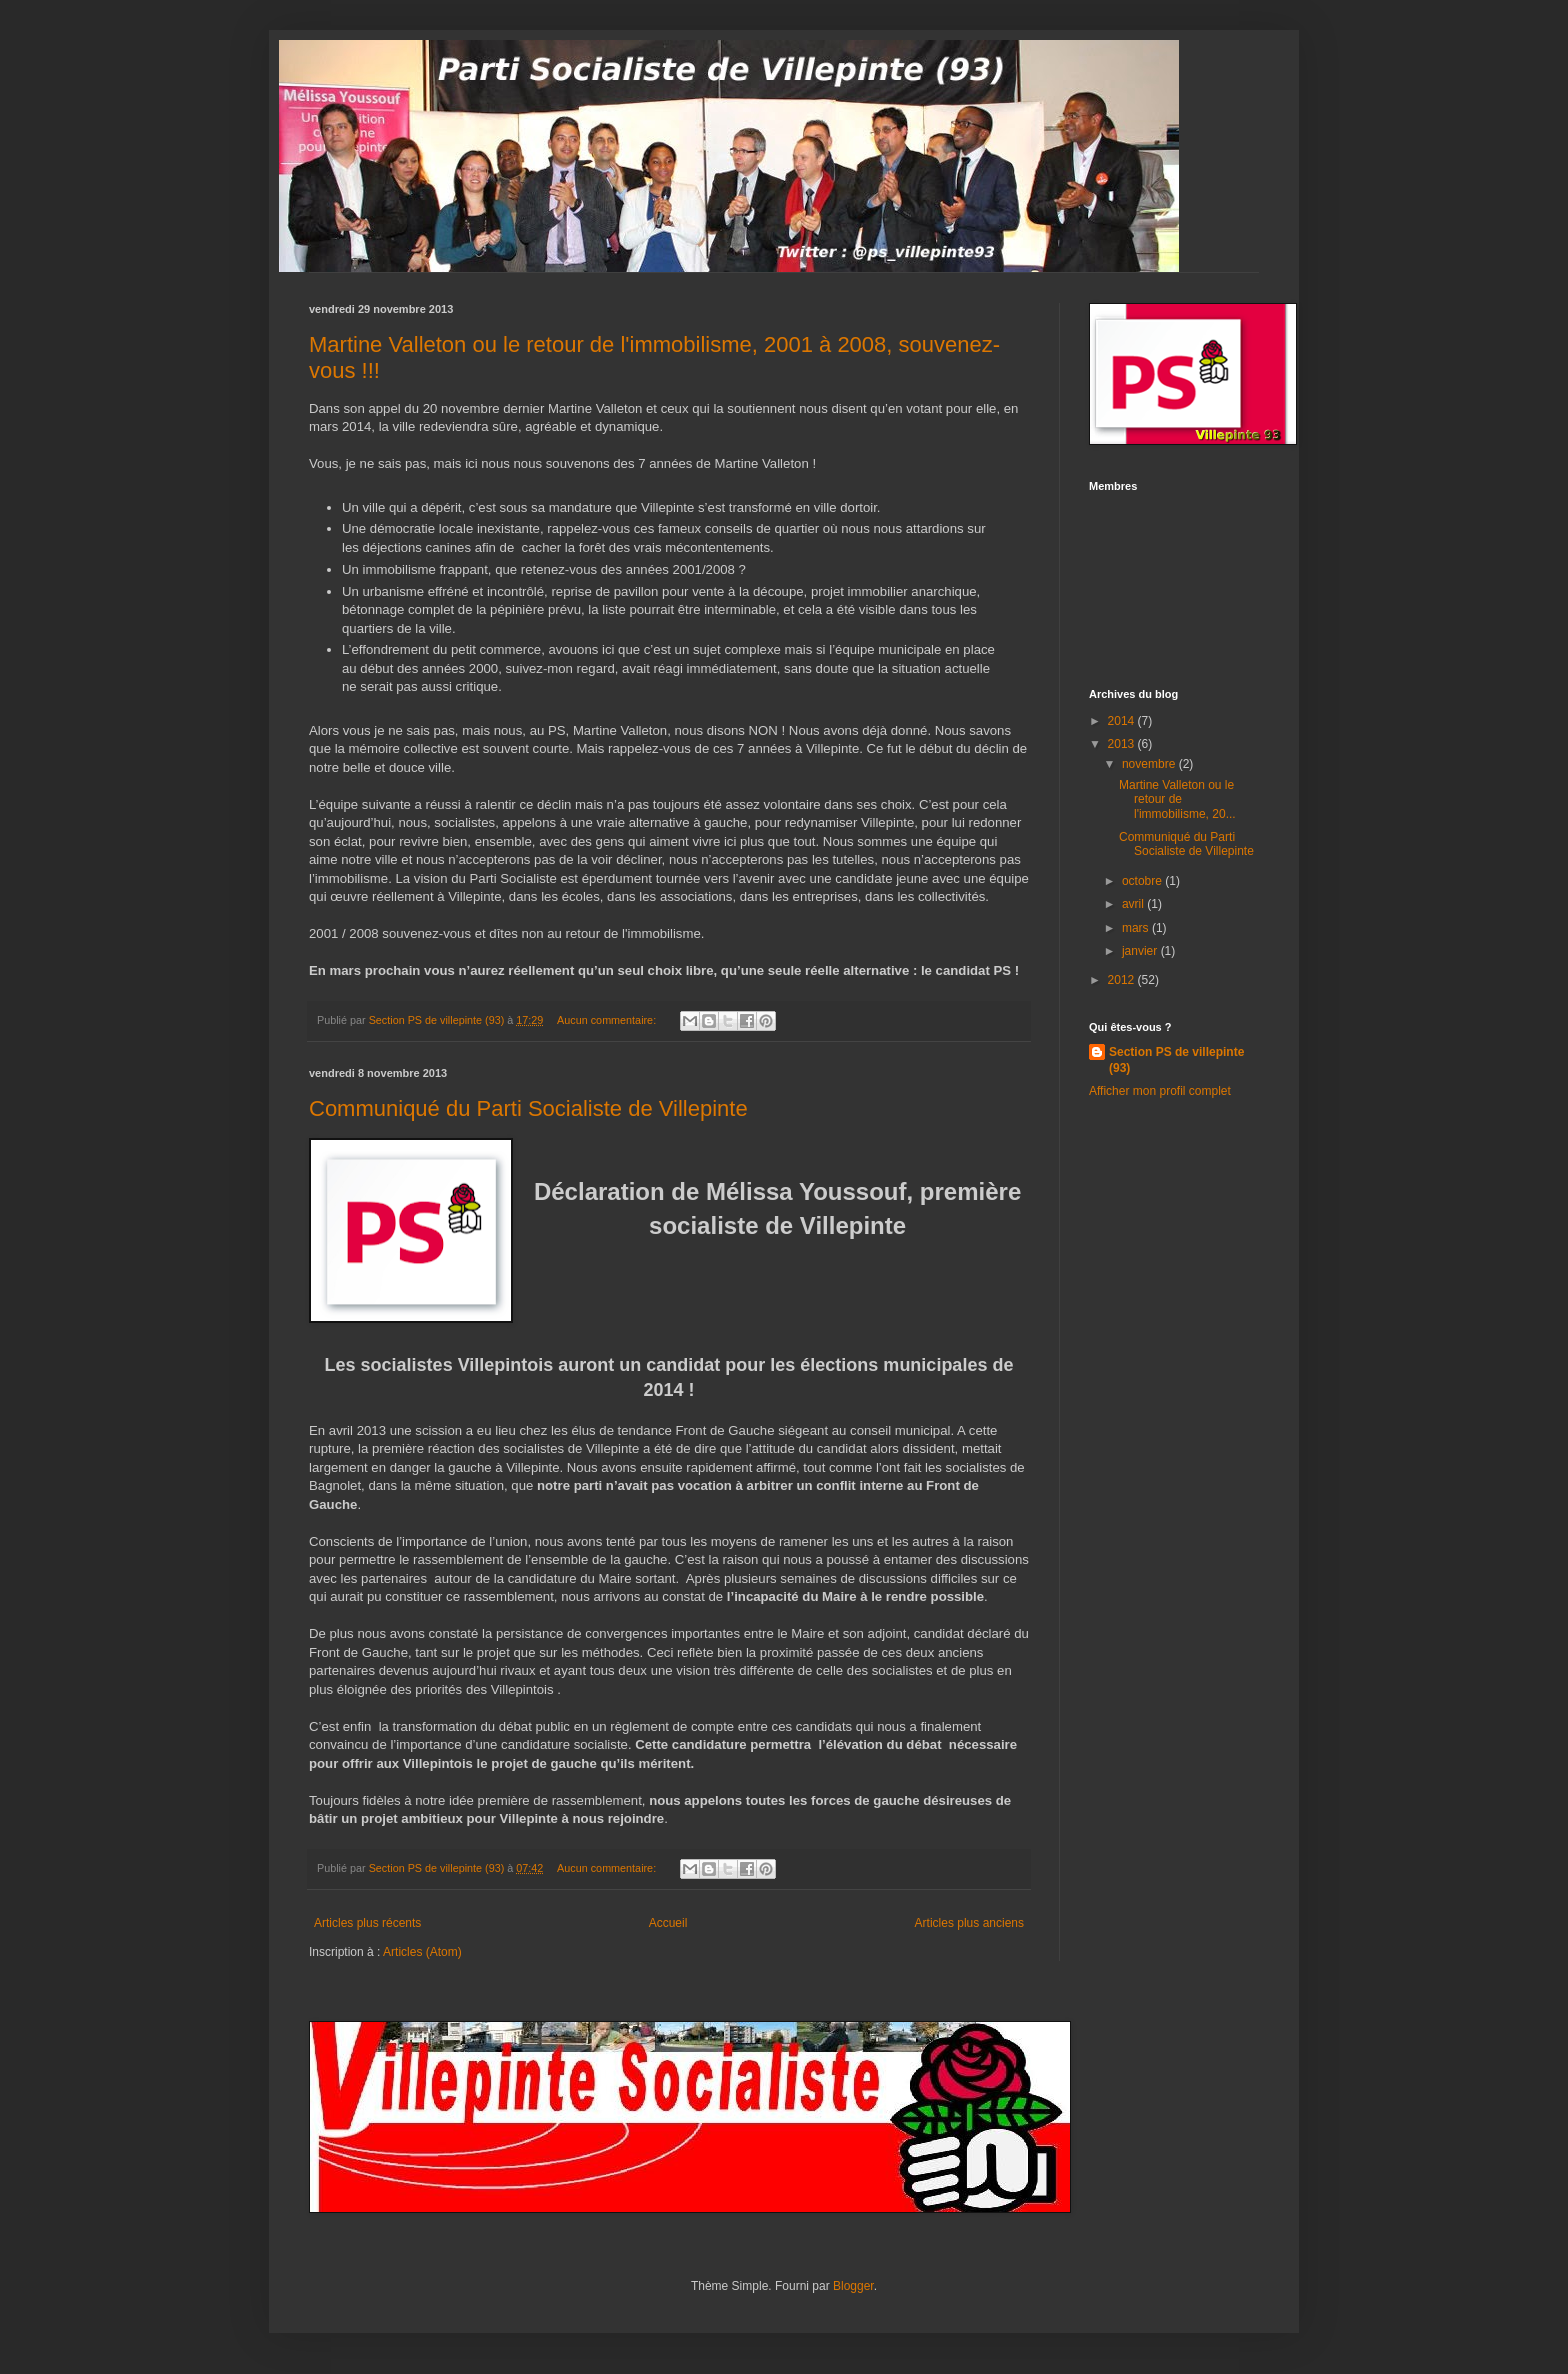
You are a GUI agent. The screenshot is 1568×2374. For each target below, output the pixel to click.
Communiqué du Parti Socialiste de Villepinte (528, 1108)
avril (1134, 904)
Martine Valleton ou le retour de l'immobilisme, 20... (1177, 799)
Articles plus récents (367, 1923)
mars (1137, 928)
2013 (1123, 744)
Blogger (853, 2286)
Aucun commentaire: (608, 1020)
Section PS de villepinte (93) (1176, 1060)
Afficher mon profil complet (1160, 1091)
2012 (1123, 980)
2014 (1123, 721)
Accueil (668, 1923)
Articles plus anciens (969, 1923)
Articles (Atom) (422, 1952)
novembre (1150, 764)
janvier (1141, 951)
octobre (1143, 881)
